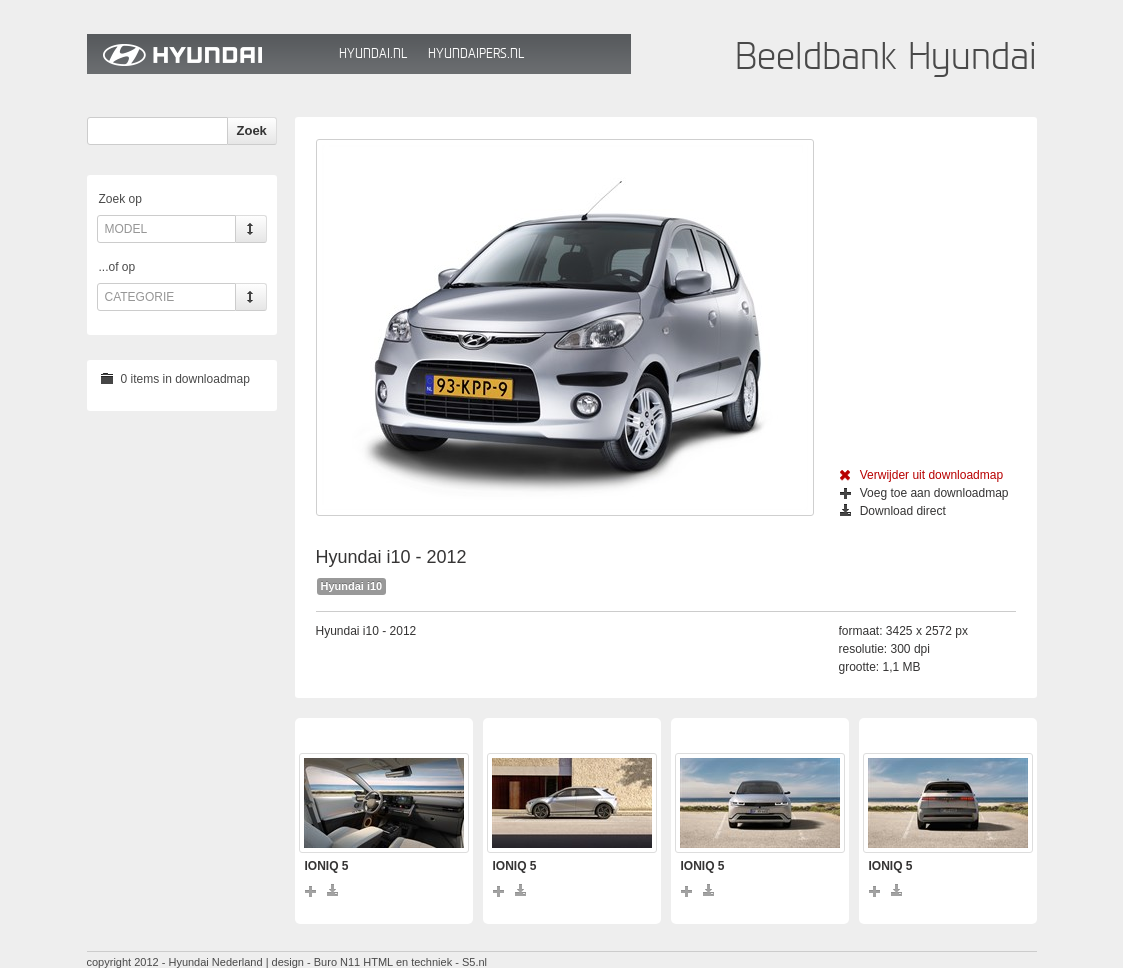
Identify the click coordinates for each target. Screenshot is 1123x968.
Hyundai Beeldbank (208, 54)
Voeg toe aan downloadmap (924, 493)
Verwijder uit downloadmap (921, 475)
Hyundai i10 (352, 586)
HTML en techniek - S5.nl (425, 962)
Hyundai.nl (373, 53)
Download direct (893, 511)
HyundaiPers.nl (476, 53)
